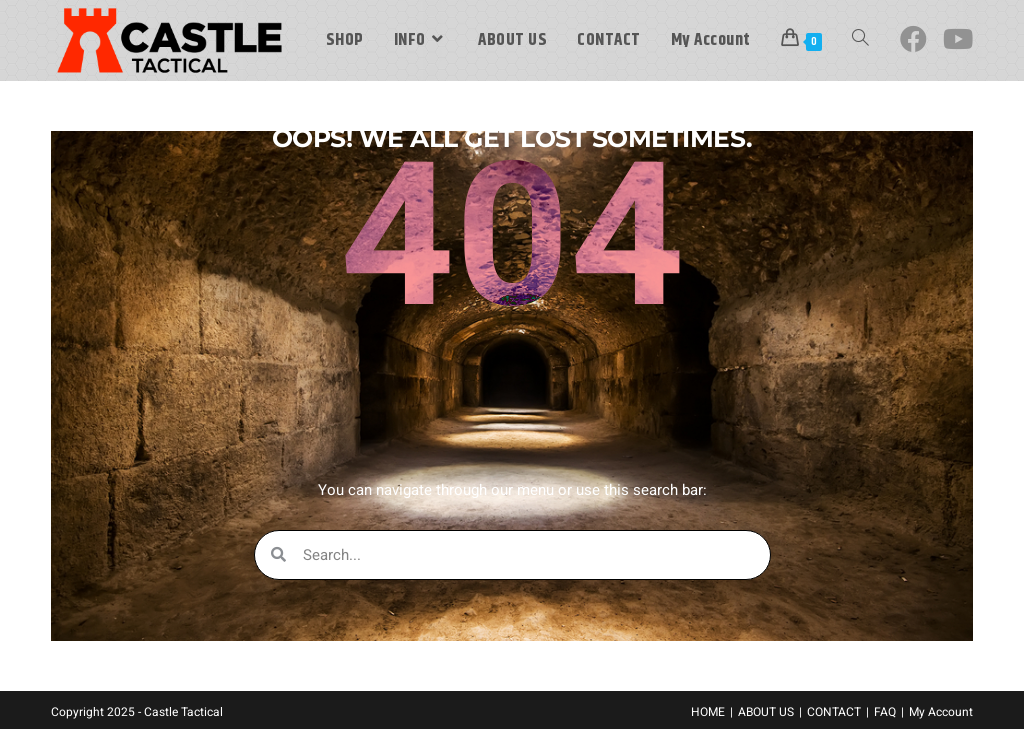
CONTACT (834, 712)
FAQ (885, 712)
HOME (708, 712)
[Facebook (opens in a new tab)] (913, 39)
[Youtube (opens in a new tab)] (958, 39)
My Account (941, 712)
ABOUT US (766, 712)
